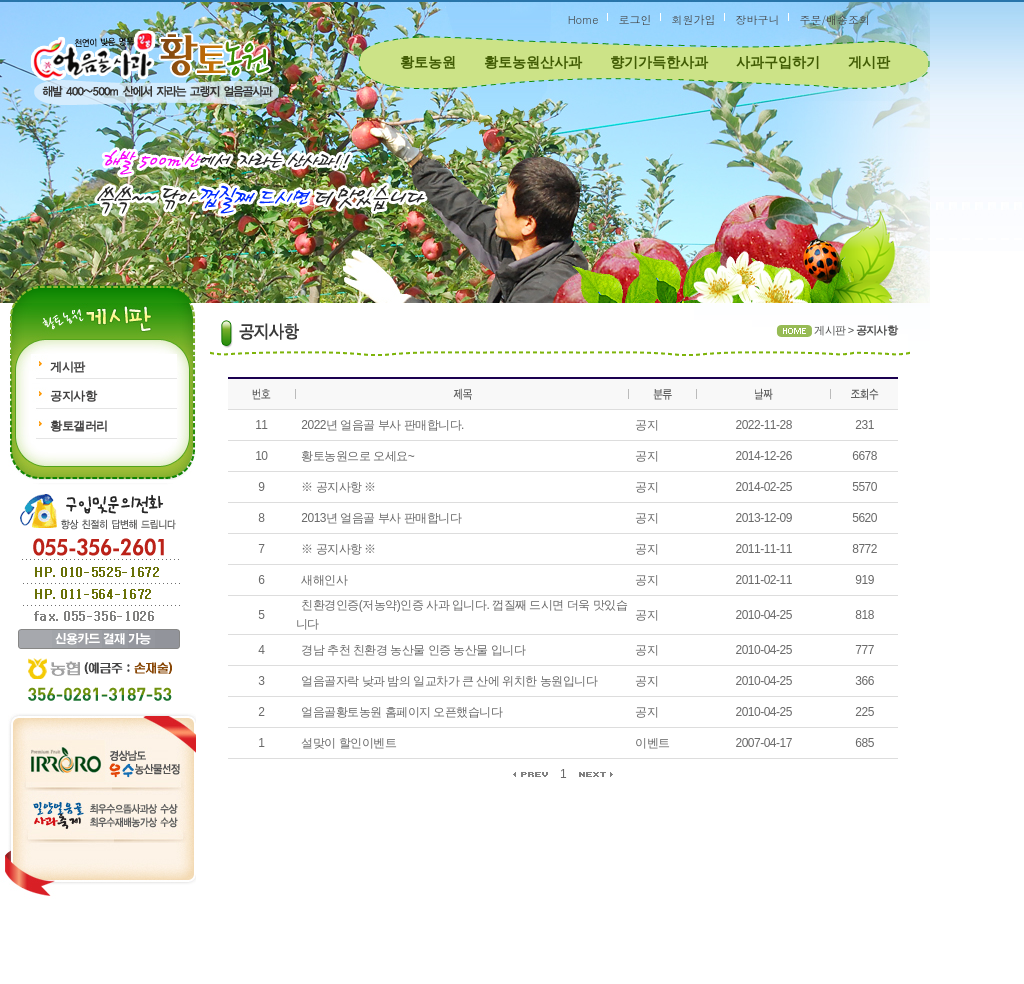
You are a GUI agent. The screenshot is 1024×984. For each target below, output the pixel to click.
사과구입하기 (778, 62)
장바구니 (757, 19)
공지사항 (73, 396)
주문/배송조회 (834, 19)
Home (583, 19)
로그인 (634, 19)
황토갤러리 (79, 426)
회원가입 (693, 19)
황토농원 (428, 62)
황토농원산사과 (533, 62)
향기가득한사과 (659, 62)
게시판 (869, 62)
